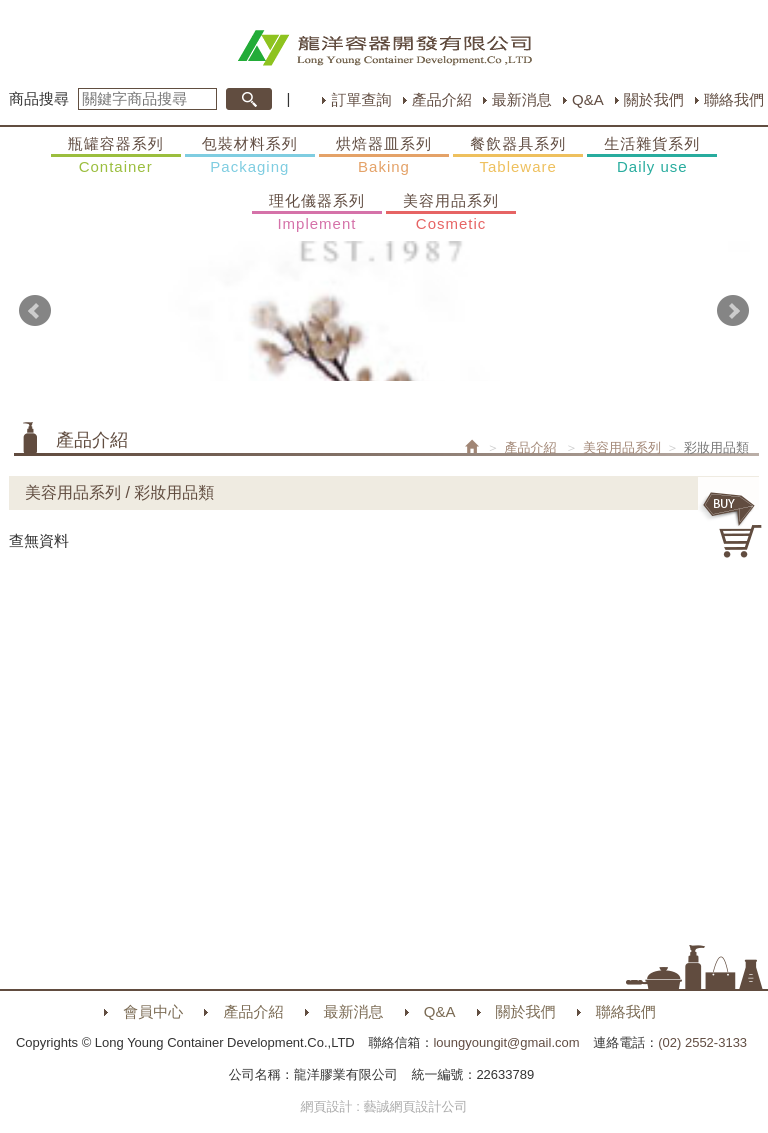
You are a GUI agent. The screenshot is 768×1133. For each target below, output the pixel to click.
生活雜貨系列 (652, 156)
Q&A (588, 99)
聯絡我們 (734, 99)
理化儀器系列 (317, 213)
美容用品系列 (451, 213)
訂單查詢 (361, 99)
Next (733, 311)
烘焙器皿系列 (384, 156)
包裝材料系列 (250, 156)
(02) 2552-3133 (702, 1042)
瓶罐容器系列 (116, 156)
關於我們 (654, 99)
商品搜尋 (39, 98)
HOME (384, 48)
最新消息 (522, 99)
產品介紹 (442, 99)
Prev (35, 311)
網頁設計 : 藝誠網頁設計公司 (384, 1106)
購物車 (733, 525)
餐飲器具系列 (518, 156)
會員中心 (153, 1011)
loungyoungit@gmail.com (506, 1042)
